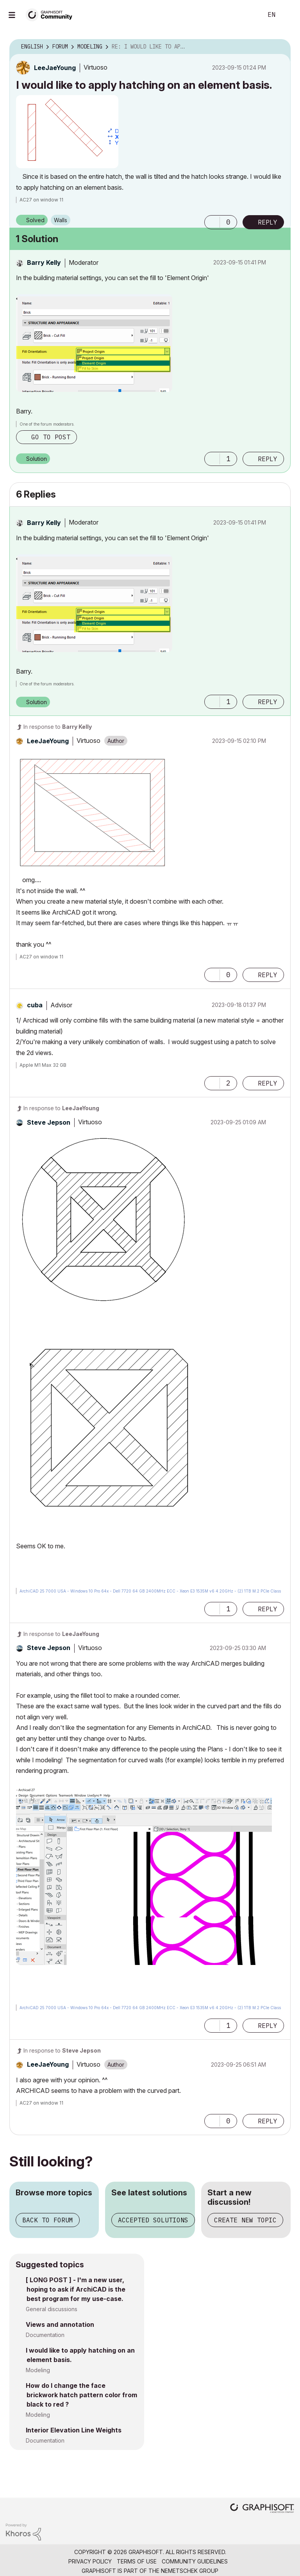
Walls (60, 220)
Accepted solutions (153, 2220)
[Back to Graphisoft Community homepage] (51, 14)
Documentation (45, 2335)
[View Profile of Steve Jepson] (48, 1122)
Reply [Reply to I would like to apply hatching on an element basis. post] (267, 222)
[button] (67, 131)
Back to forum (47, 2220)
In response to (57, 726)
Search (248, 14)
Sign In (287, 14)
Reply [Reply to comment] (267, 459)
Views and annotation (60, 2324)
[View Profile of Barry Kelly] (44, 262)
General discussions (51, 2309)
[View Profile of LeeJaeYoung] (55, 68)
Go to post (50, 437)
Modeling (38, 2370)
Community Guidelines (195, 2561)
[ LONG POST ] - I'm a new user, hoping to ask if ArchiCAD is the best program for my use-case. (75, 2289)
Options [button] (280, 47)
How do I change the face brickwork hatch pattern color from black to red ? (81, 2395)
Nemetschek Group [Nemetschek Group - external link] (189, 2570)
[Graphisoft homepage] (262, 2509)
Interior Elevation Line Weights (73, 2430)
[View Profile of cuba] (35, 1005)
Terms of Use (137, 2561)
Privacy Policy (90, 2561)
